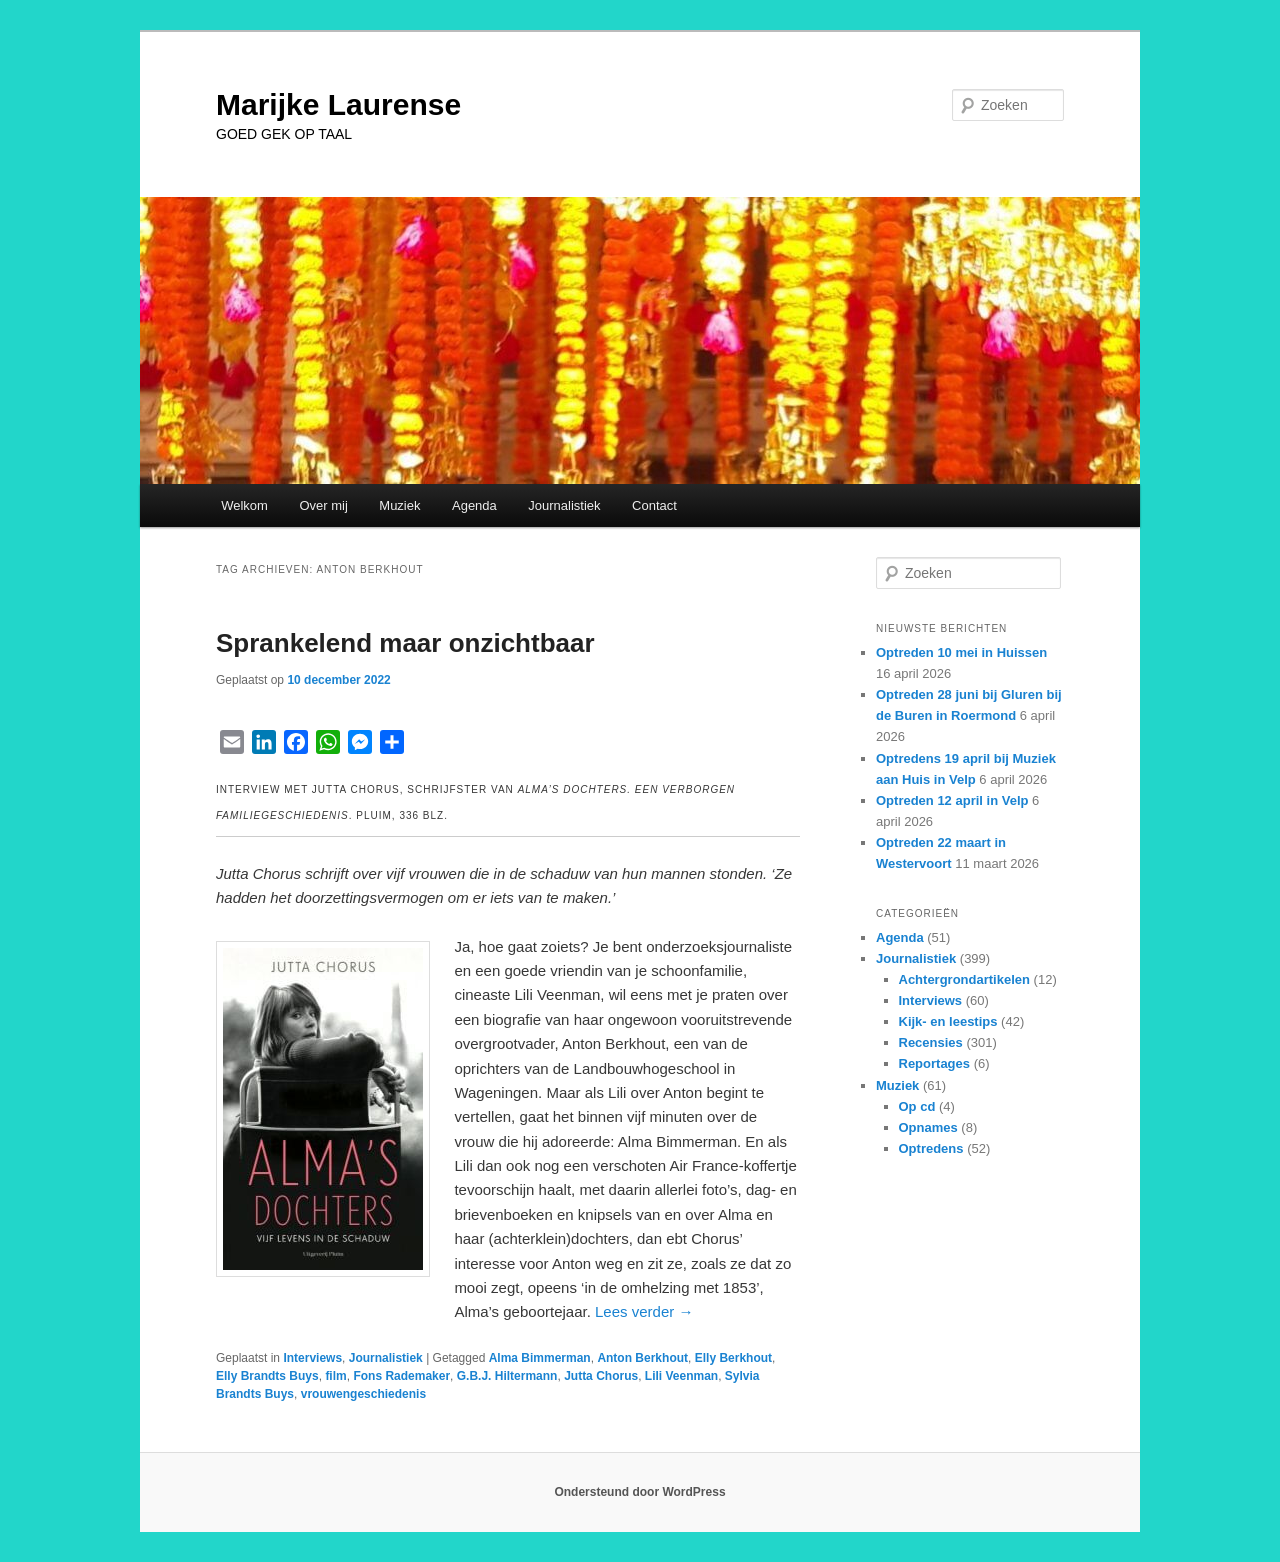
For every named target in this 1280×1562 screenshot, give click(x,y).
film (335, 1376)
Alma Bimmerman (540, 1358)
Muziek (399, 505)
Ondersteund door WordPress (639, 1492)
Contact (654, 505)
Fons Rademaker (401, 1376)
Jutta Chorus (601, 1376)
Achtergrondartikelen (964, 979)
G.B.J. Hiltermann (507, 1376)
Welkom (244, 505)
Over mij (323, 505)
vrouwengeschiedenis (363, 1394)
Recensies (931, 1042)
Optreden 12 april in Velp (952, 800)
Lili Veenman (681, 1376)
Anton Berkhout (642, 1358)
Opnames (928, 1127)
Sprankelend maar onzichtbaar (405, 643)
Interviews (312, 1358)
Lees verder (644, 1311)
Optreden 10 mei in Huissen (961, 652)
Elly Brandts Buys (267, 1376)
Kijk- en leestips (948, 1021)
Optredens (931, 1148)
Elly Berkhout (733, 1358)
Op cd (917, 1106)
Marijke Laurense (338, 104)
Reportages (935, 1063)
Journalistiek (564, 505)
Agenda (474, 505)
